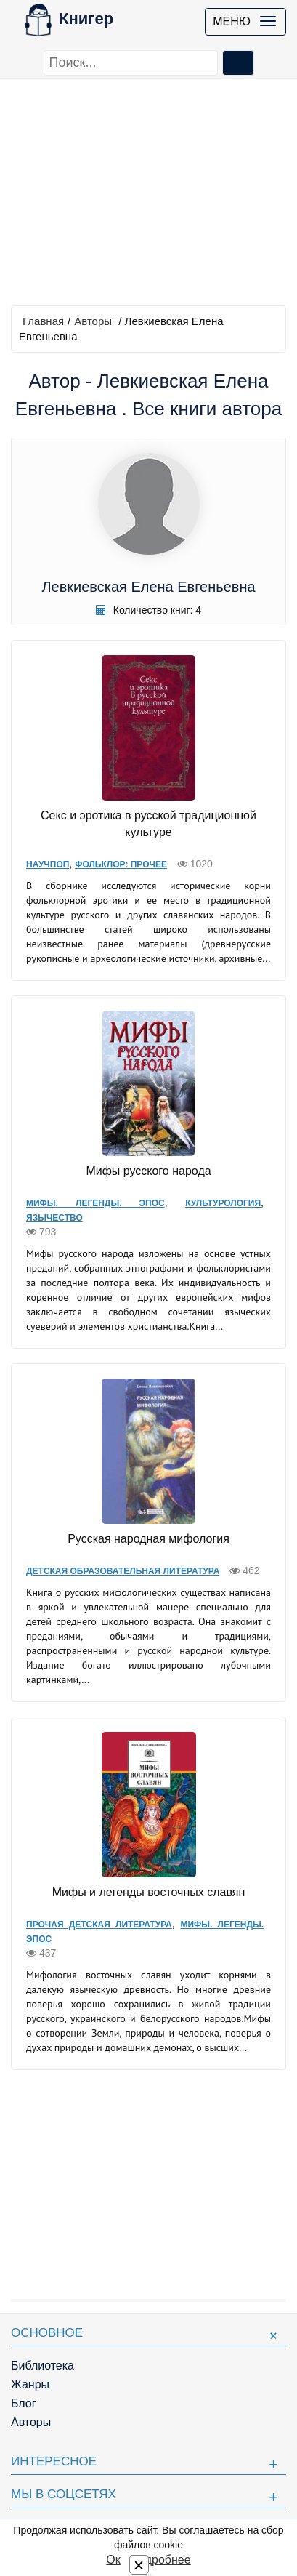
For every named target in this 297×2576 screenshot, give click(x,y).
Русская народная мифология (148, 1539)
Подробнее (161, 2559)
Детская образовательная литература (122, 1571)
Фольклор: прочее (121, 864)
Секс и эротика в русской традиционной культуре (148, 823)
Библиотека (42, 2365)
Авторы (93, 321)
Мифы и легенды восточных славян (148, 1892)
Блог (23, 2403)
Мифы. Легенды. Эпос (95, 1203)
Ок (113, 2559)
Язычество (54, 1218)
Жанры (30, 2384)
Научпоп (47, 864)
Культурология (223, 1203)
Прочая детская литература (99, 1924)
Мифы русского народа (148, 1171)
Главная (43, 321)
